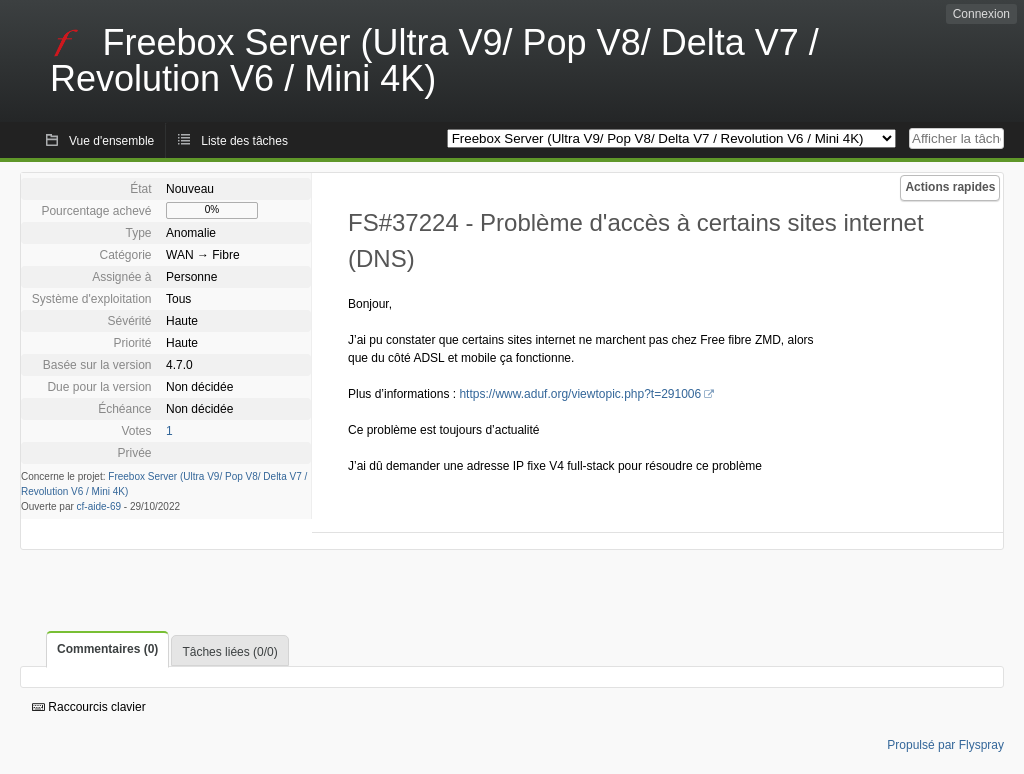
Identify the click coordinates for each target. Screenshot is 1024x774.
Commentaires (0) (107, 649)
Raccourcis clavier (89, 707)
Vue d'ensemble (111, 141)
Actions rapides (950, 187)
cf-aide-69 (99, 506)
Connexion (981, 14)
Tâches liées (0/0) (229, 652)
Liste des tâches (244, 141)
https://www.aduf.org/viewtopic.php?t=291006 (580, 394)
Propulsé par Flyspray (945, 745)
